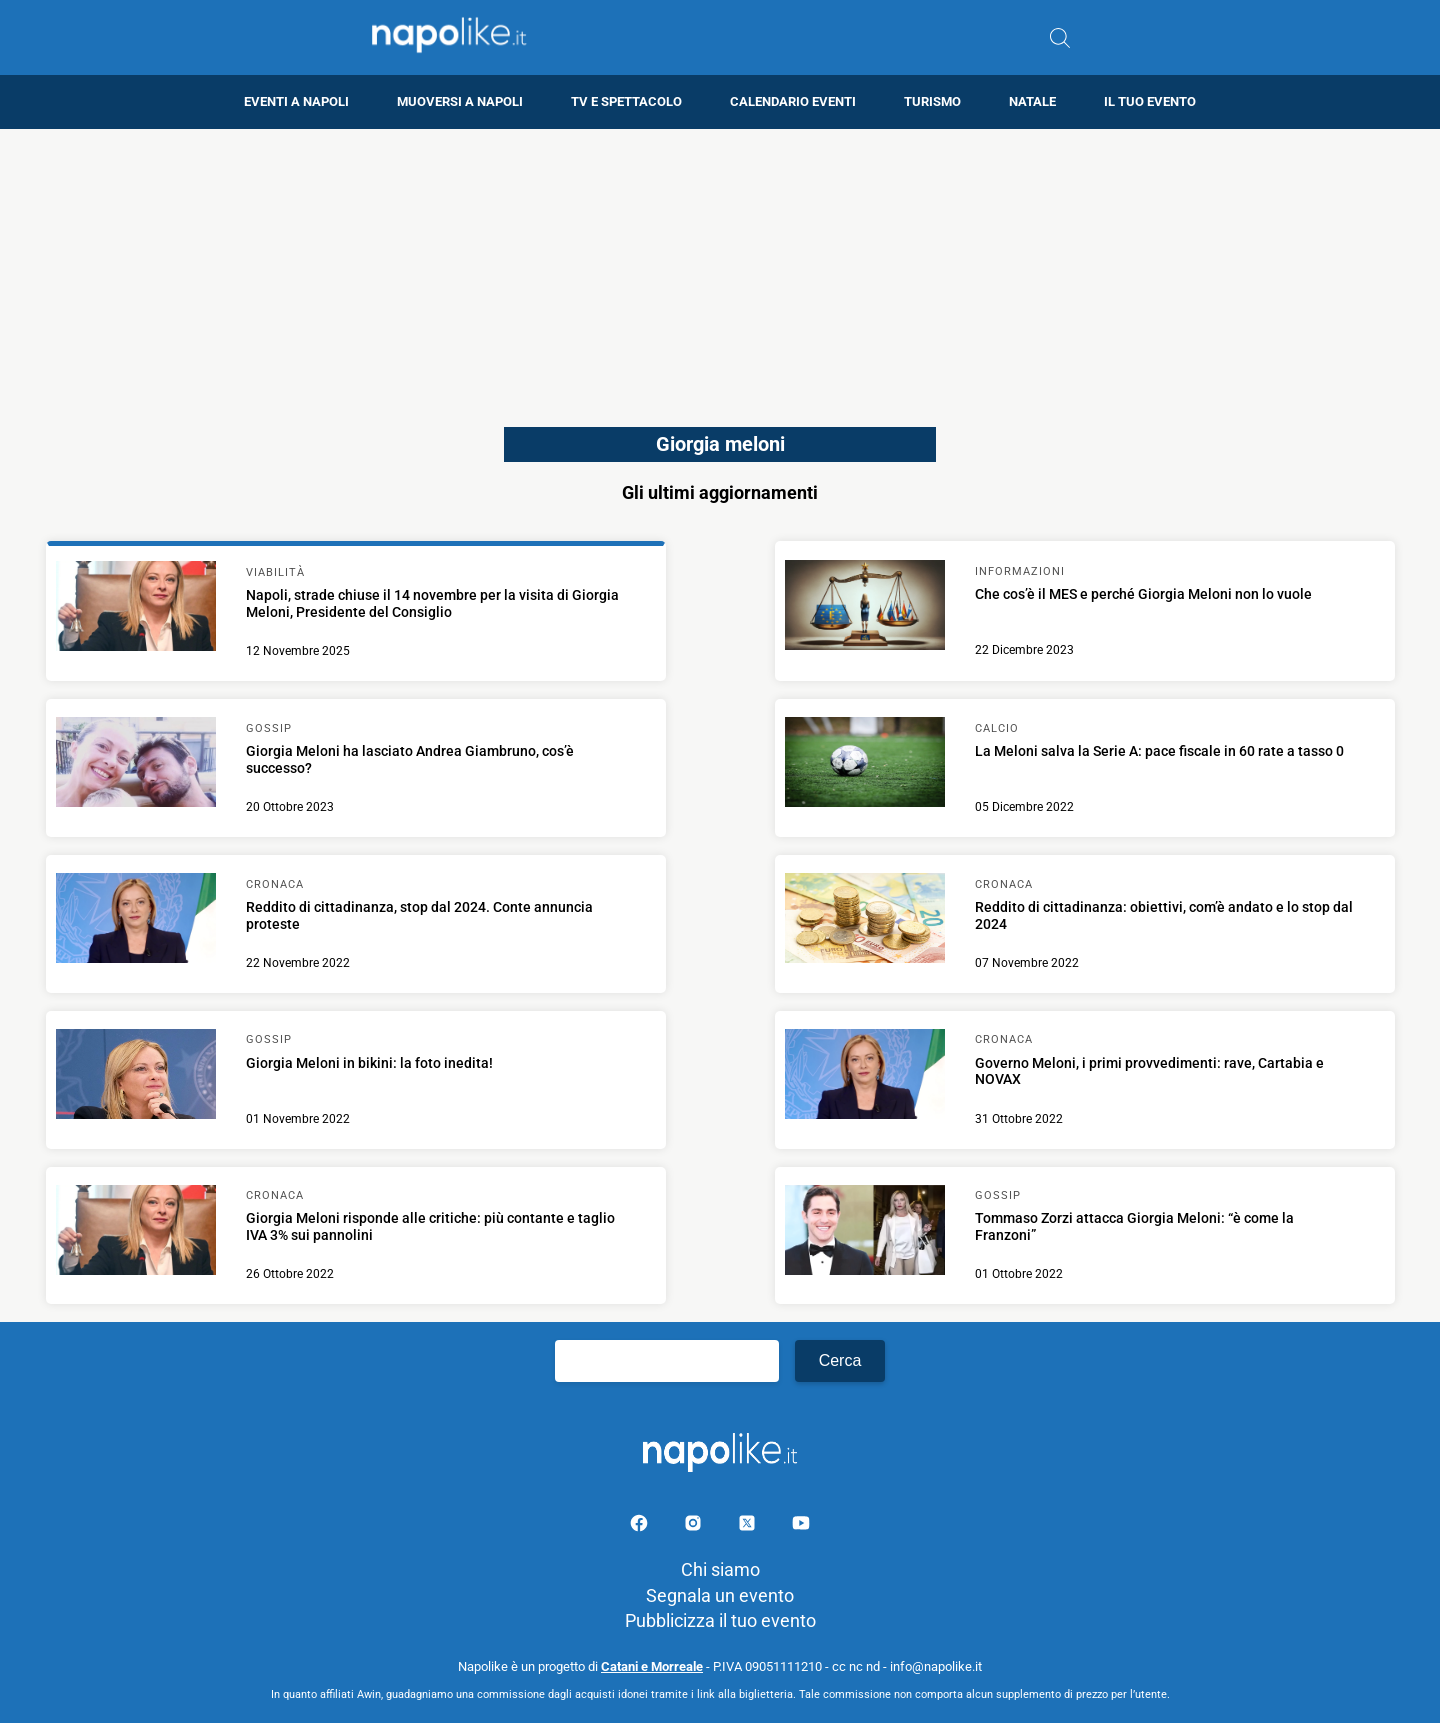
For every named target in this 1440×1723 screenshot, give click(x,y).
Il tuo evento (1150, 101)
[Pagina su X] (749, 1526)
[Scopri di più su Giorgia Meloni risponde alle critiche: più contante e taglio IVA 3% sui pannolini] (136, 1233)
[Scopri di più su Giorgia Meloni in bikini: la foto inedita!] (136, 1077)
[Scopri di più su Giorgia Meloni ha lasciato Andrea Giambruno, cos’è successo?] (136, 765)
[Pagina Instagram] (695, 1526)
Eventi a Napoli (296, 101)
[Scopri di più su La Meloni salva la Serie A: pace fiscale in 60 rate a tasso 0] (865, 765)
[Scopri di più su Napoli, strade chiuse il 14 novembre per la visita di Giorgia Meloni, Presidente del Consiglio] (136, 609)
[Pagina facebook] (641, 1526)
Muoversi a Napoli (460, 101)
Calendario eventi (793, 101)
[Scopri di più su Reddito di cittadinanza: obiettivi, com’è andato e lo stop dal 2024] (865, 921)
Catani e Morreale (652, 1666)
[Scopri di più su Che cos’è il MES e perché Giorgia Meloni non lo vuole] (865, 608)
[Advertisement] (720, 269)
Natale (1032, 101)
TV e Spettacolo (626, 101)
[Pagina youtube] (801, 1526)
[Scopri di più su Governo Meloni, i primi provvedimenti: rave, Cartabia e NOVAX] (865, 1077)
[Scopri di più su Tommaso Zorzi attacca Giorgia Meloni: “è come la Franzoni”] (865, 1233)
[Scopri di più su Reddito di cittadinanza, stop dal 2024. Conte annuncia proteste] (136, 921)
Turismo (932, 101)
